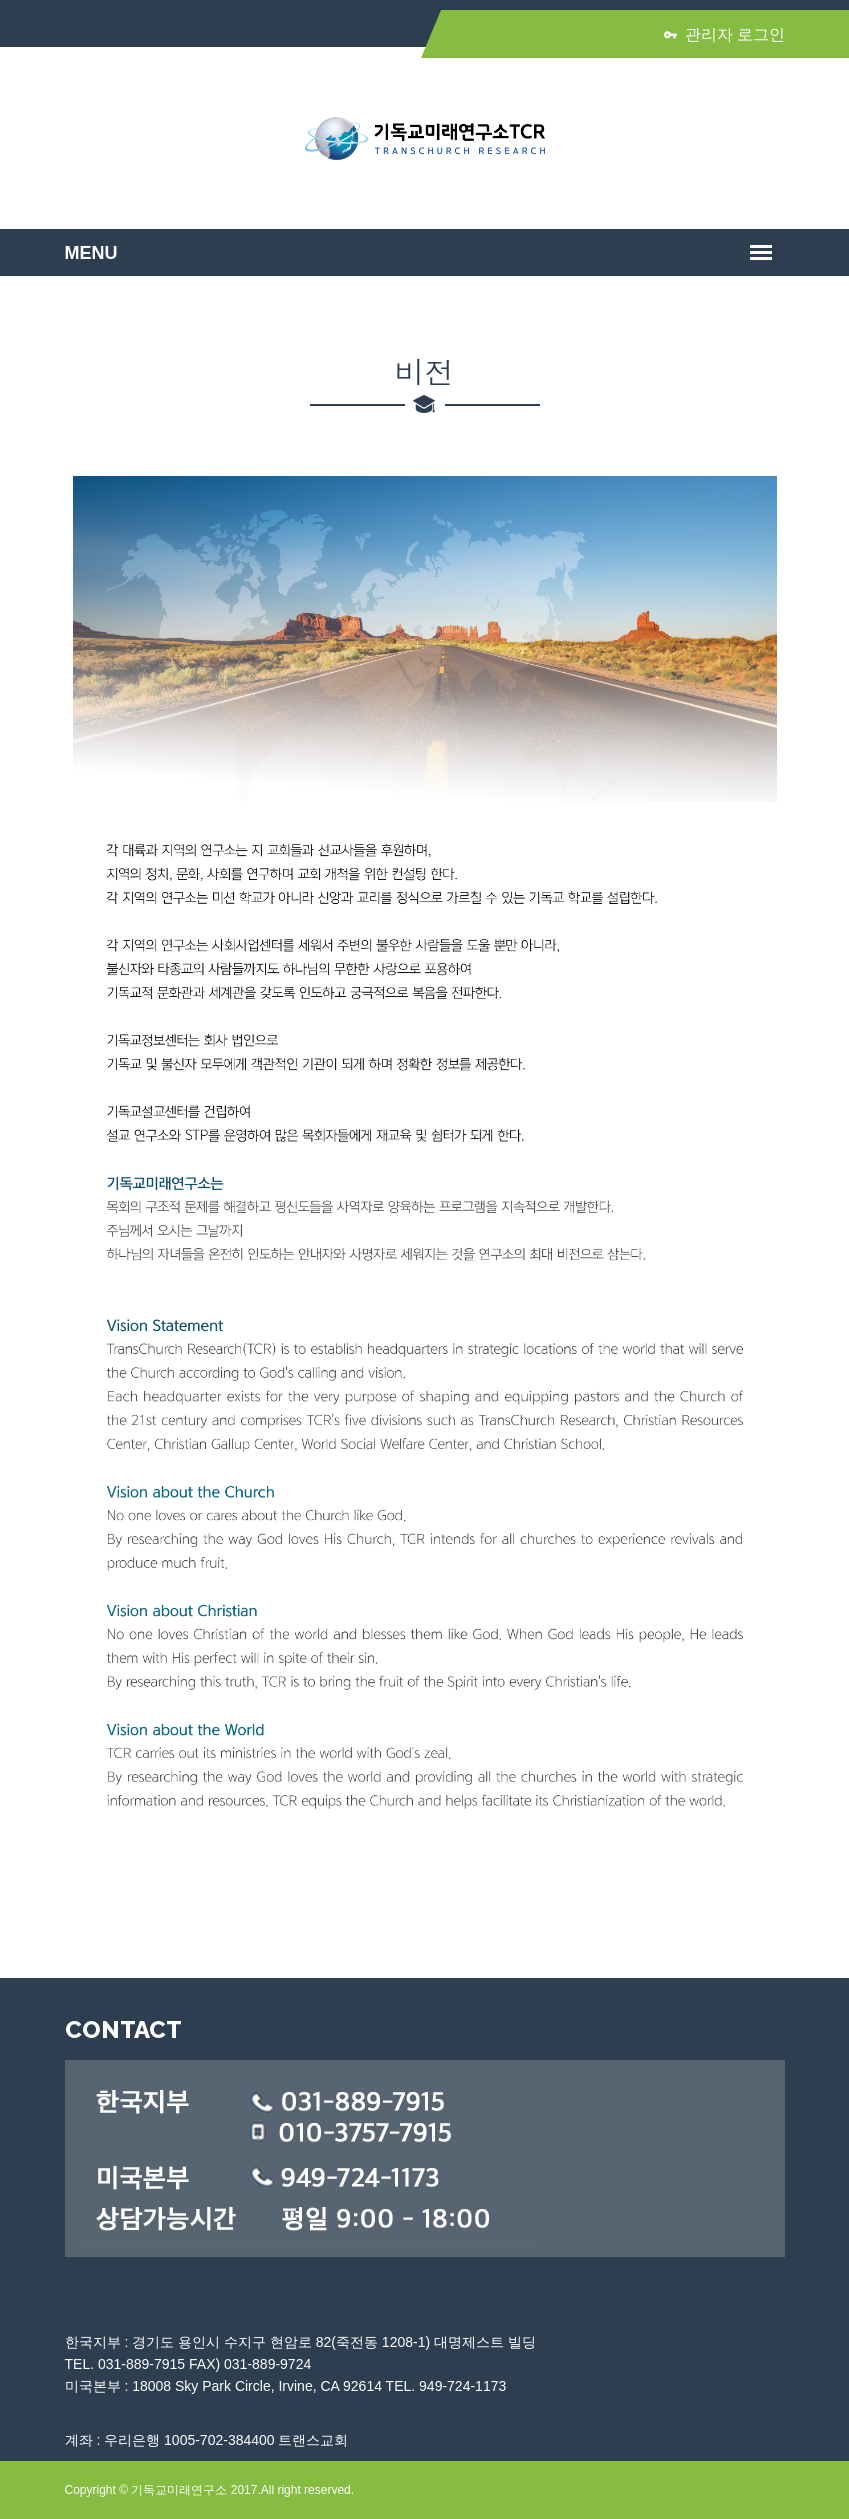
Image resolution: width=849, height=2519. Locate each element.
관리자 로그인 (724, 34)
